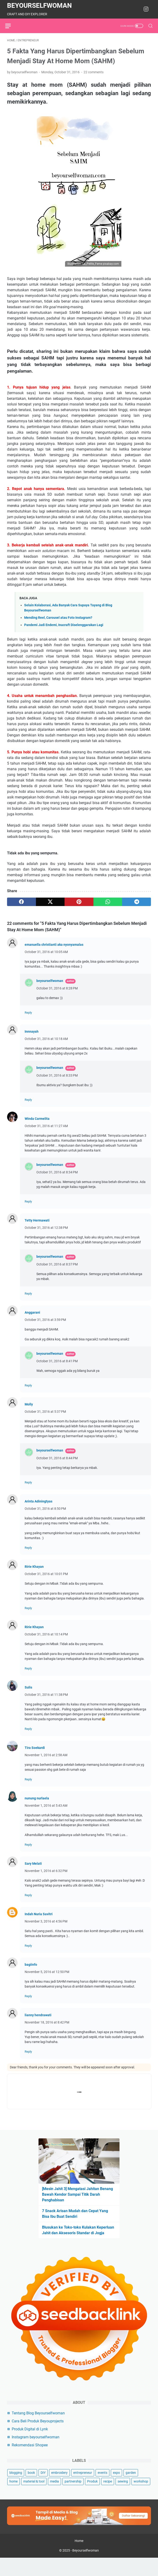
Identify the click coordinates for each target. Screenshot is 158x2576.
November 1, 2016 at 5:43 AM (46, 1807)
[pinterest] (79, 903)
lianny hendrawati (38, 2017)
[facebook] (21, 903)
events (102, 2489)
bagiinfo (31, 1966)
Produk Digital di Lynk (30, 2445)
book (31, 2489)
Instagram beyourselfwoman (35, 2453)
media (54, 2497)
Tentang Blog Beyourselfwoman (38, 2429)
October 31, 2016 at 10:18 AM (46, 1041)
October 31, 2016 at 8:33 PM (57, 1077)
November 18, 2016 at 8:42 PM (47, 2024)
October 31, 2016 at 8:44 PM (57, 1460)
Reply (28, 1014)
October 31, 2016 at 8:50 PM (45, 1510)
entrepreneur (82, 2489)
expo (116, 2489)
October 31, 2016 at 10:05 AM (46, 954)
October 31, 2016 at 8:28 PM (57, 990)
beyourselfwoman (49, 982)
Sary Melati (33, 1865)
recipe (107, 2497)
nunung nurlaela (37, 1800)
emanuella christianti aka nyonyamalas (54, 946)
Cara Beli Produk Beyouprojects (38, 2437)
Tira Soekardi (35, 1749)
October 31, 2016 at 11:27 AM (46, 1128)
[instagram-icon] (147, 9)
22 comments (94, 74)
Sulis (28, 1689)
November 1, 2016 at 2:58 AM (46, 1757)
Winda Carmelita (37, 1120)
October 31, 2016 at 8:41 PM (57, 1363)
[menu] (12, 25)
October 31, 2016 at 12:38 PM (46, 1229)
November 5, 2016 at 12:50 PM (47, 1974)
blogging (15, 2489)
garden (131, 2489)
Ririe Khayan (34, 1568)
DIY (43, 2489)
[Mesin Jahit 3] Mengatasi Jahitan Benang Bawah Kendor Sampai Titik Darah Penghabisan (77, 2210)
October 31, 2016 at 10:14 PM (46, 1636)
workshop (141, 2497)
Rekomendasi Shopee (30, 2461)
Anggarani (32, 1314)
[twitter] (50, 903)
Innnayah (32, 1033)
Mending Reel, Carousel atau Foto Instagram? (58, 620)
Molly (29, 1406)
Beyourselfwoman (39, 5)
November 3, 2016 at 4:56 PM (46, 1923)
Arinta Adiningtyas (38, 1503)
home (13, 2497)
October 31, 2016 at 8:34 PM (57, 1174)
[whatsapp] (107, 903)
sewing (123, 2497)
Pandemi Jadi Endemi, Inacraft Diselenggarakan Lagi (63, 627)
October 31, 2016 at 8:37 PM (57, 1266)
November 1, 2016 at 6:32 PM (46, 1873)
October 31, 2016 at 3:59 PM (45, 1321)
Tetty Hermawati (37, 1222)
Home (79, 2559)
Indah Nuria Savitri (39, 1916)
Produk (92, 2497)
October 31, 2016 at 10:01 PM (46, 1576)
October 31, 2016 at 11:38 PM (46, 1696)
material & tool (33, 2497)
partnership (73, 2497)
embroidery (59, 2489)
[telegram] (136, 903)
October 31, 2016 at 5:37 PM (45, 1413)
